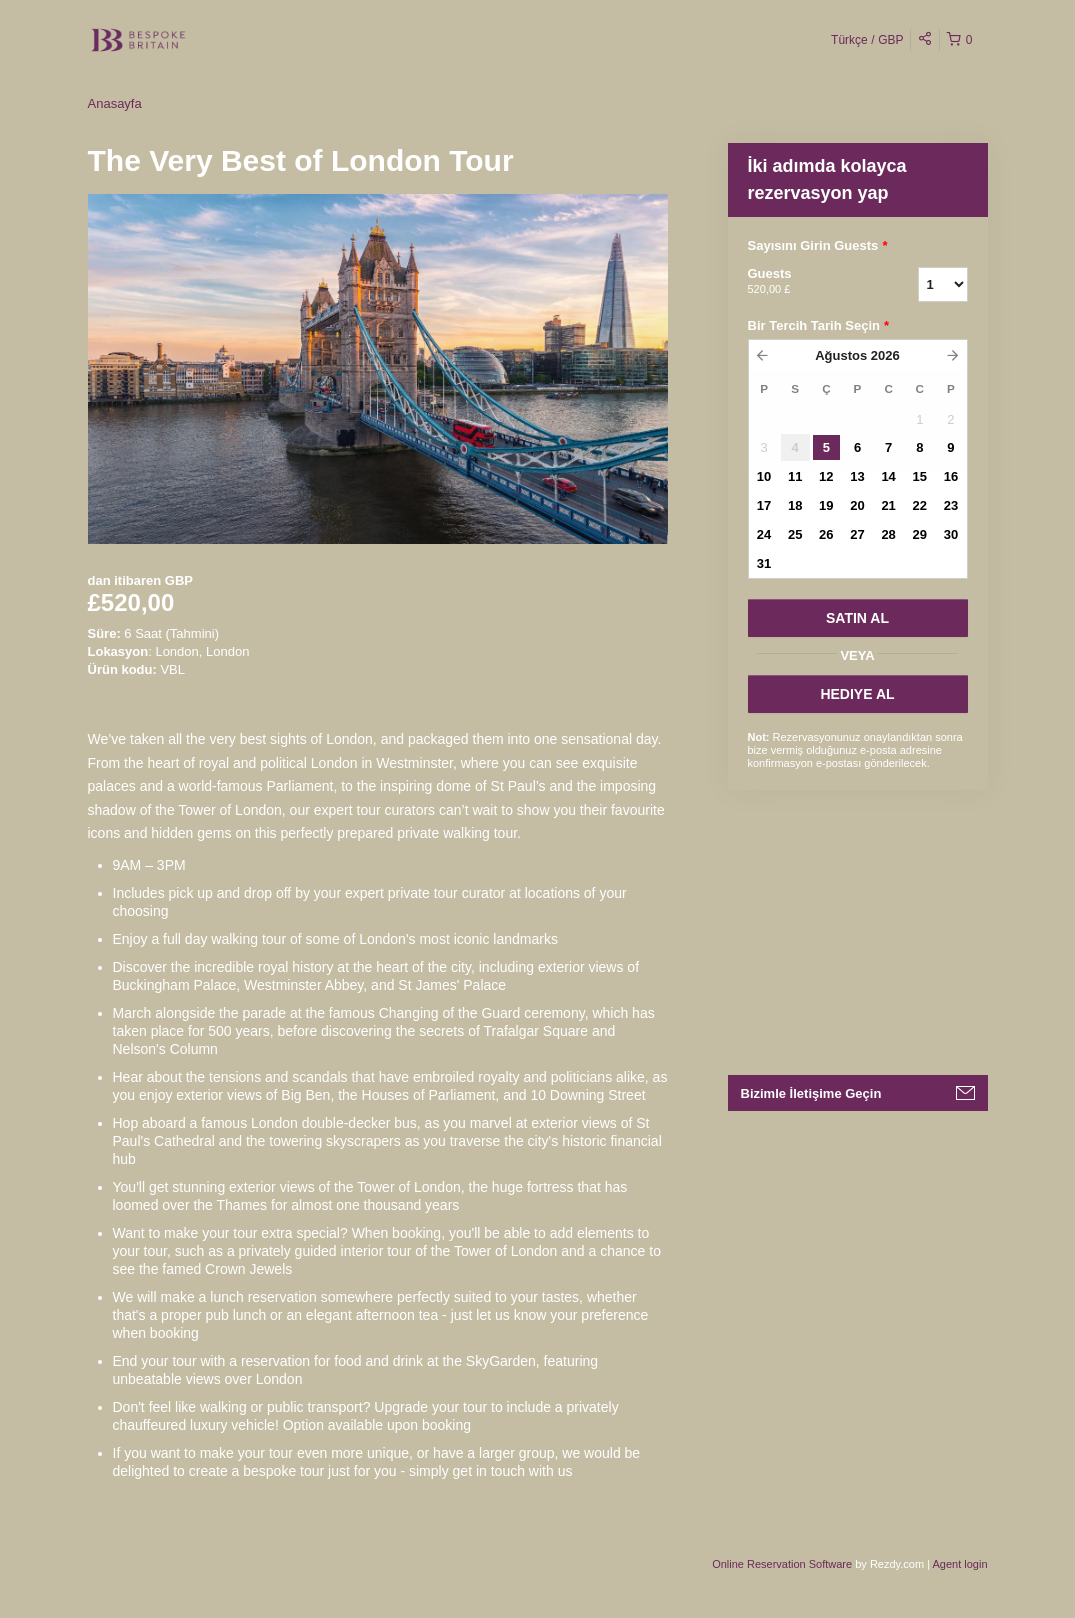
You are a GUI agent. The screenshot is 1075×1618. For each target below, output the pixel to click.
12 (826, 476)
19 (826, 505)
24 (764, 534)
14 (888, 476)
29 (920, 534)
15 (920, 476)
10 (764, 476)
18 (795, 505)
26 (826, 534)
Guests (808, 282)
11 (795, 476)
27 (857, 534)
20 (857, 505)
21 (888, 505)
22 (920, 505)
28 (888, 534)
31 (764, 563)
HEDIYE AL (857, 694)
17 (764, 505)
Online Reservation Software (782, 1564)
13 (857, 476)
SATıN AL (857, 618)
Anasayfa (115, 103)
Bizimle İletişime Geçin (811, 1093)
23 (951, 505)
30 (951, 534)
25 (795, 534)
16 (951, 476)
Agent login (959, 1564)
